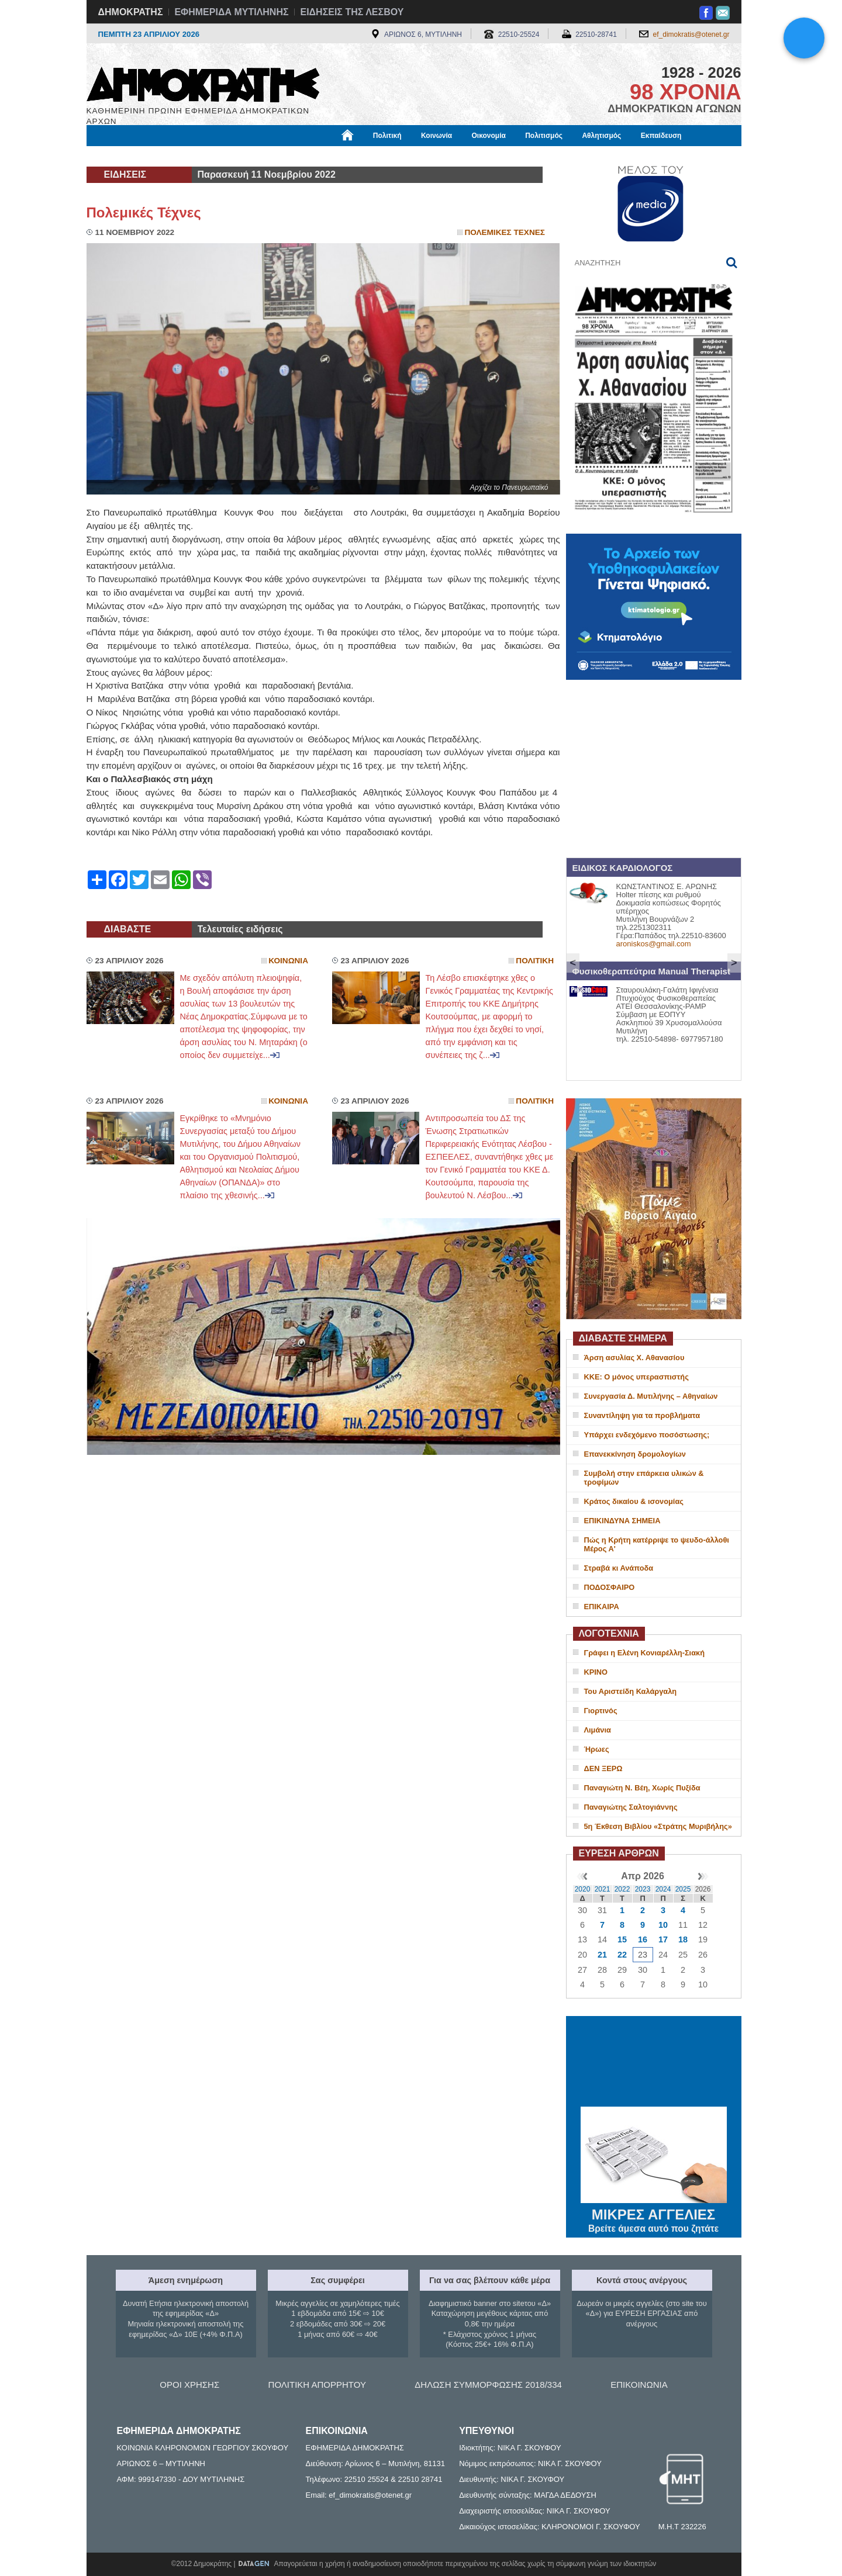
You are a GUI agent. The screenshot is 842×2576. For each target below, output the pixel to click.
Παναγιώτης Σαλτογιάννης (631, 1807)
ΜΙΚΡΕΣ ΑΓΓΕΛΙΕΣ (654, 2212)
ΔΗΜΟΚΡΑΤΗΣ (130, 12)
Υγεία (285, 156)
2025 (683, 1889)
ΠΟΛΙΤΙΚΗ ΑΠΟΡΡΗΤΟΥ (317, 2385)
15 (622, 1939)
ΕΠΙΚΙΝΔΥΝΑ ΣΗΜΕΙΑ (622, 1520)
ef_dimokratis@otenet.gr (691, 34)
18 (683, 1939)
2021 (602, 1889)
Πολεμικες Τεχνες (504, 232)
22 (622, 1954)
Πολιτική (387, 136)
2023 (643, 1889)
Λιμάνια (597, 1730)
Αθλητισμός (601, 136)
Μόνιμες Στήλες (121, 156)
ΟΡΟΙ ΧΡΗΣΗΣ (189, 2385)
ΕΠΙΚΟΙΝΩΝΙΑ (638, 2385)
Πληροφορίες (425, 156)
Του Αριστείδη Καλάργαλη (630, 1691)
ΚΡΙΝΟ (596, 1672)
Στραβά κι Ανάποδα (619, 1568)
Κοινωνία (436, 136)
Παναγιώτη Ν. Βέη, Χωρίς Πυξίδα (642, 1787)
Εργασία (180, 156)
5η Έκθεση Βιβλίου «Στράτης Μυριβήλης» (658, 1826)
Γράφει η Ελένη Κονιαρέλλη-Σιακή (644, 1652)
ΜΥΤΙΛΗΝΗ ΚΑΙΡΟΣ (654, 2063)
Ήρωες (596, 1749)
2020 (583, 1889)
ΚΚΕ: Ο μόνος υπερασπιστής (636, 1376)
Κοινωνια (288, 960)
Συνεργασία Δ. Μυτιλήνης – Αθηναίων (651, 1396)
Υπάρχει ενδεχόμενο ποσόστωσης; (647, 1434)
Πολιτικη (535, 960)
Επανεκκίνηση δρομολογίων (635, 1454)
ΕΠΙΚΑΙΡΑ (601, 1606)
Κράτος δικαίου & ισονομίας (634, 1501)
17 (663, 1939)
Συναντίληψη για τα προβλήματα (642, 1415)
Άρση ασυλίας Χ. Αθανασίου (634, 1357)
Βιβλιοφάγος (235, 156)
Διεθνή (372, 156)
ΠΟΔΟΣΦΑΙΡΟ (609, 1587)
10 (663, 1925)
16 (642, 1939)
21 (602, 1954)
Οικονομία (489, 136)
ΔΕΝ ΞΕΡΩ (603, 1768)
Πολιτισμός (544, 136)
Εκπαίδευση (661, 136)
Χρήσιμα (327, 156)
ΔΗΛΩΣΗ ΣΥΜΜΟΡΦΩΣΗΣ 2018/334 (488, 2385)
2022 (622, 1889)
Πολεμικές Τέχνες (144, 212)
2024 (663, 1889)
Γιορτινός (600, 1710)
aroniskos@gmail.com (653, 943)
